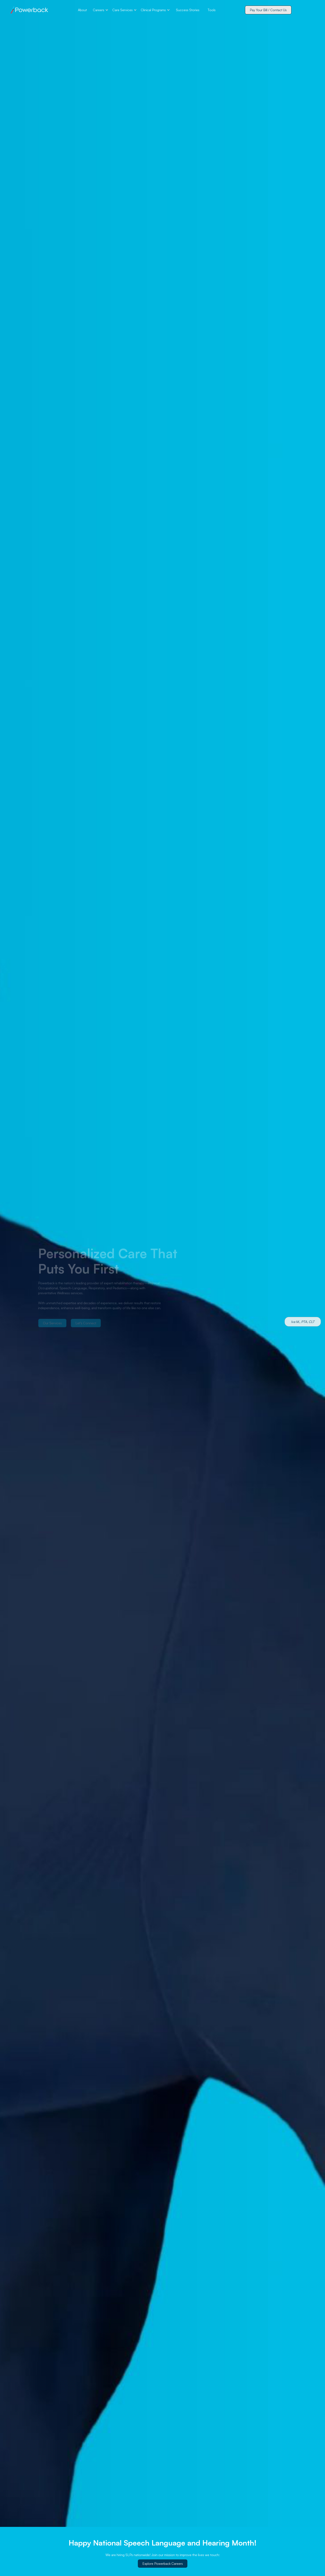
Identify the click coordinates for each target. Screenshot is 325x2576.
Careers (98, 10)
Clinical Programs (153, 10)
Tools (211, 10)
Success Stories (187, 10)
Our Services (52, 1308)
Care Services (122, 10)
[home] (29, 10)
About (82, 10)
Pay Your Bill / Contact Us (268, 10)
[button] (100, 10)
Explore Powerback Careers (162, 2563)
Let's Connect (85, 1308)
